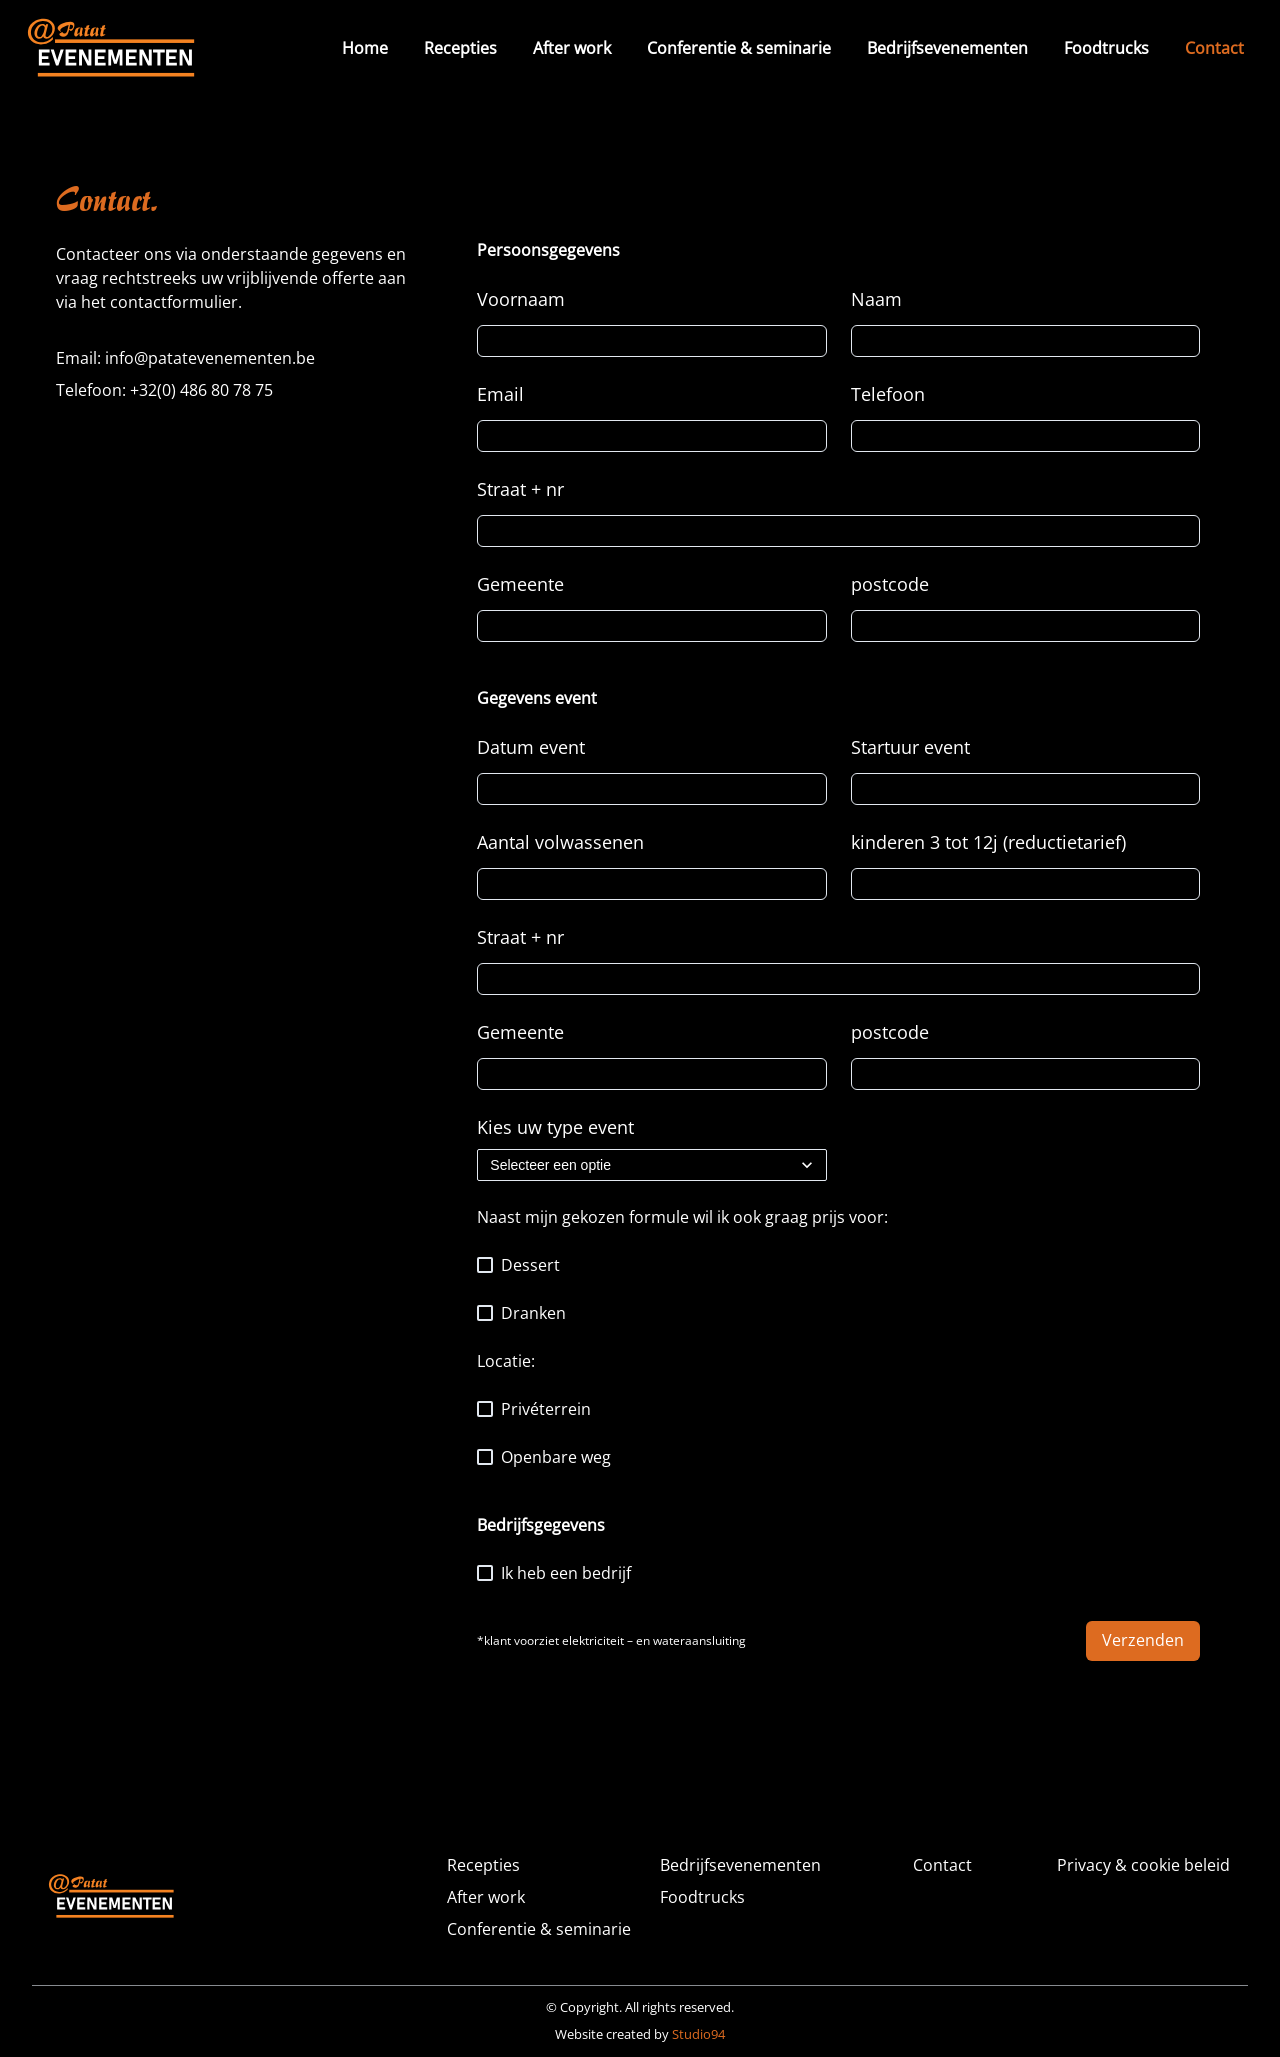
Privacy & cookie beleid (1143, 1865)
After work (572, 48)
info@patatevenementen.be (210, 358)
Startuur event (910, 747)
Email (500, 394)
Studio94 (698, 2034)
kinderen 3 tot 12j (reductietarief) (988, 842)
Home (365, 48)
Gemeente (520, 584)
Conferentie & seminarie (739, 48)
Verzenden (1143, 1640)
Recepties (460, 48)
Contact (1214, 48)
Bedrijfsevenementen (947, 48)
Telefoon (888, 394)
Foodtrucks (1106, 48)
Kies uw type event (555, 1127)
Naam (876, 299)
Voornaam (521, 299)
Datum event (531, 747)
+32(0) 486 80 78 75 (201, 390)
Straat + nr (520, 489)
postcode (890, 584)
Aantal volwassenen (560, 842)
